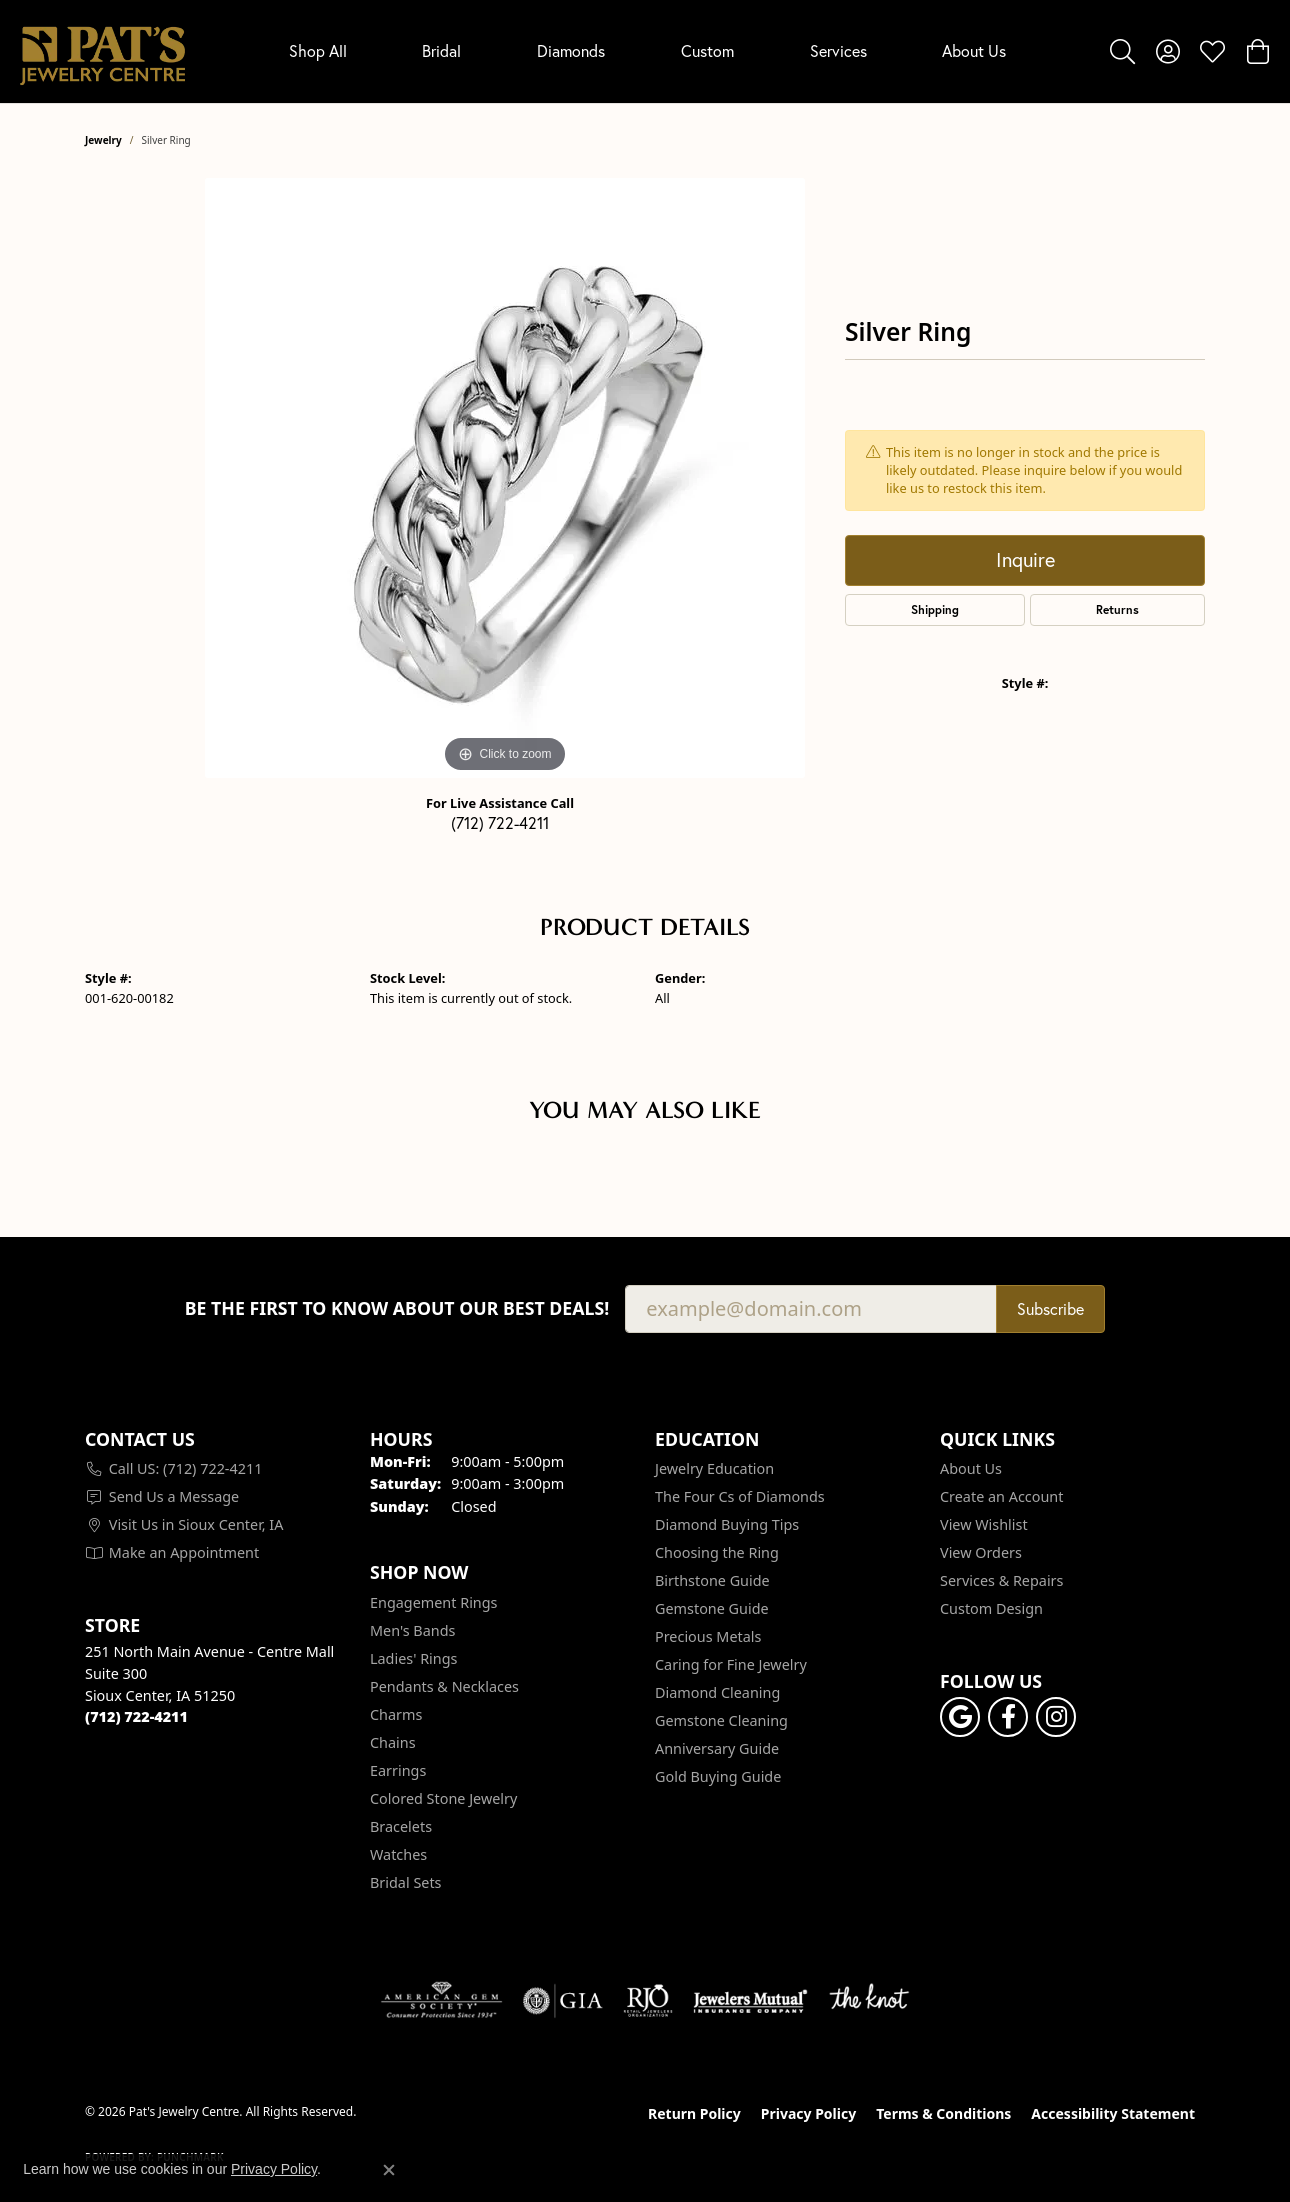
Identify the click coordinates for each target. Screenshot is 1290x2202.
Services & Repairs (1001, 1580)
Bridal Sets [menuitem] (406, 1882)
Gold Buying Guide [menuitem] (718, 1776)
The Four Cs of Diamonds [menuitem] (740, 1496)
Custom (707, 50)
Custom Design (991, 1608)
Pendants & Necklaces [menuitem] (444, 1686)
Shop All (318, 50)
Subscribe (1050, 1308)
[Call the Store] (136, 1716)
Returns (1117, 609)
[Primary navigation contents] (647, 51)
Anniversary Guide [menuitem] (717, 1748)
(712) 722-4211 (500, 822)
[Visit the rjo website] (648, 2001)
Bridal (441, 50)
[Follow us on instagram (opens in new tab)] (1056, 1717)
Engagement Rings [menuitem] (434, 1602)
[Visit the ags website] (441, 2001)
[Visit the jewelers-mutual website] (750, 2001)
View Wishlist (984, 1524)
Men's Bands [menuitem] (412, 1630)
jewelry (103, 140)
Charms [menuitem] (396, 1714)
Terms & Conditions (943, 2113)
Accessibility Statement (1113, 2113)
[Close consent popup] (389, 2170)
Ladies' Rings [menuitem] (413, 1658)
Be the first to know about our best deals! (397, 1308)
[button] (1122, 51)
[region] (505, 478)
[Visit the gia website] (563, 2001)
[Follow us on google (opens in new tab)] (960, 1717)
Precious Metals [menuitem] (708, 1636)
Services (838, 50)
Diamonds (571, 50)
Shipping (935, 609)
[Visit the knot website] (869, 2001)
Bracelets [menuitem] (401, 1826)
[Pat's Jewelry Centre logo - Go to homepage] (102, 51)
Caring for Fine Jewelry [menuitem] (731, 1664)
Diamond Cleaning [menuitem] (717, 1692)
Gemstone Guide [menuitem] (712, 1608)
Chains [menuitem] (393, 1742)
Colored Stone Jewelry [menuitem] (443, 1798)
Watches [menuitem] (398, 1854)
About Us (974, 50)
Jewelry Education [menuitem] (714, 1468)
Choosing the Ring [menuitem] (717, 1552)
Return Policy (694, 2113)
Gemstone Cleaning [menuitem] (721, 1720)
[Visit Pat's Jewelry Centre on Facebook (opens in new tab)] (1008, 1717)
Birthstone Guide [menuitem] (712, 1580)
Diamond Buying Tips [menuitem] (727, 1524)
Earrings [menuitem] (398, 1770)
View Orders (981, 1552)
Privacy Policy (808, 2113)
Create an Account (1001, 1496)
